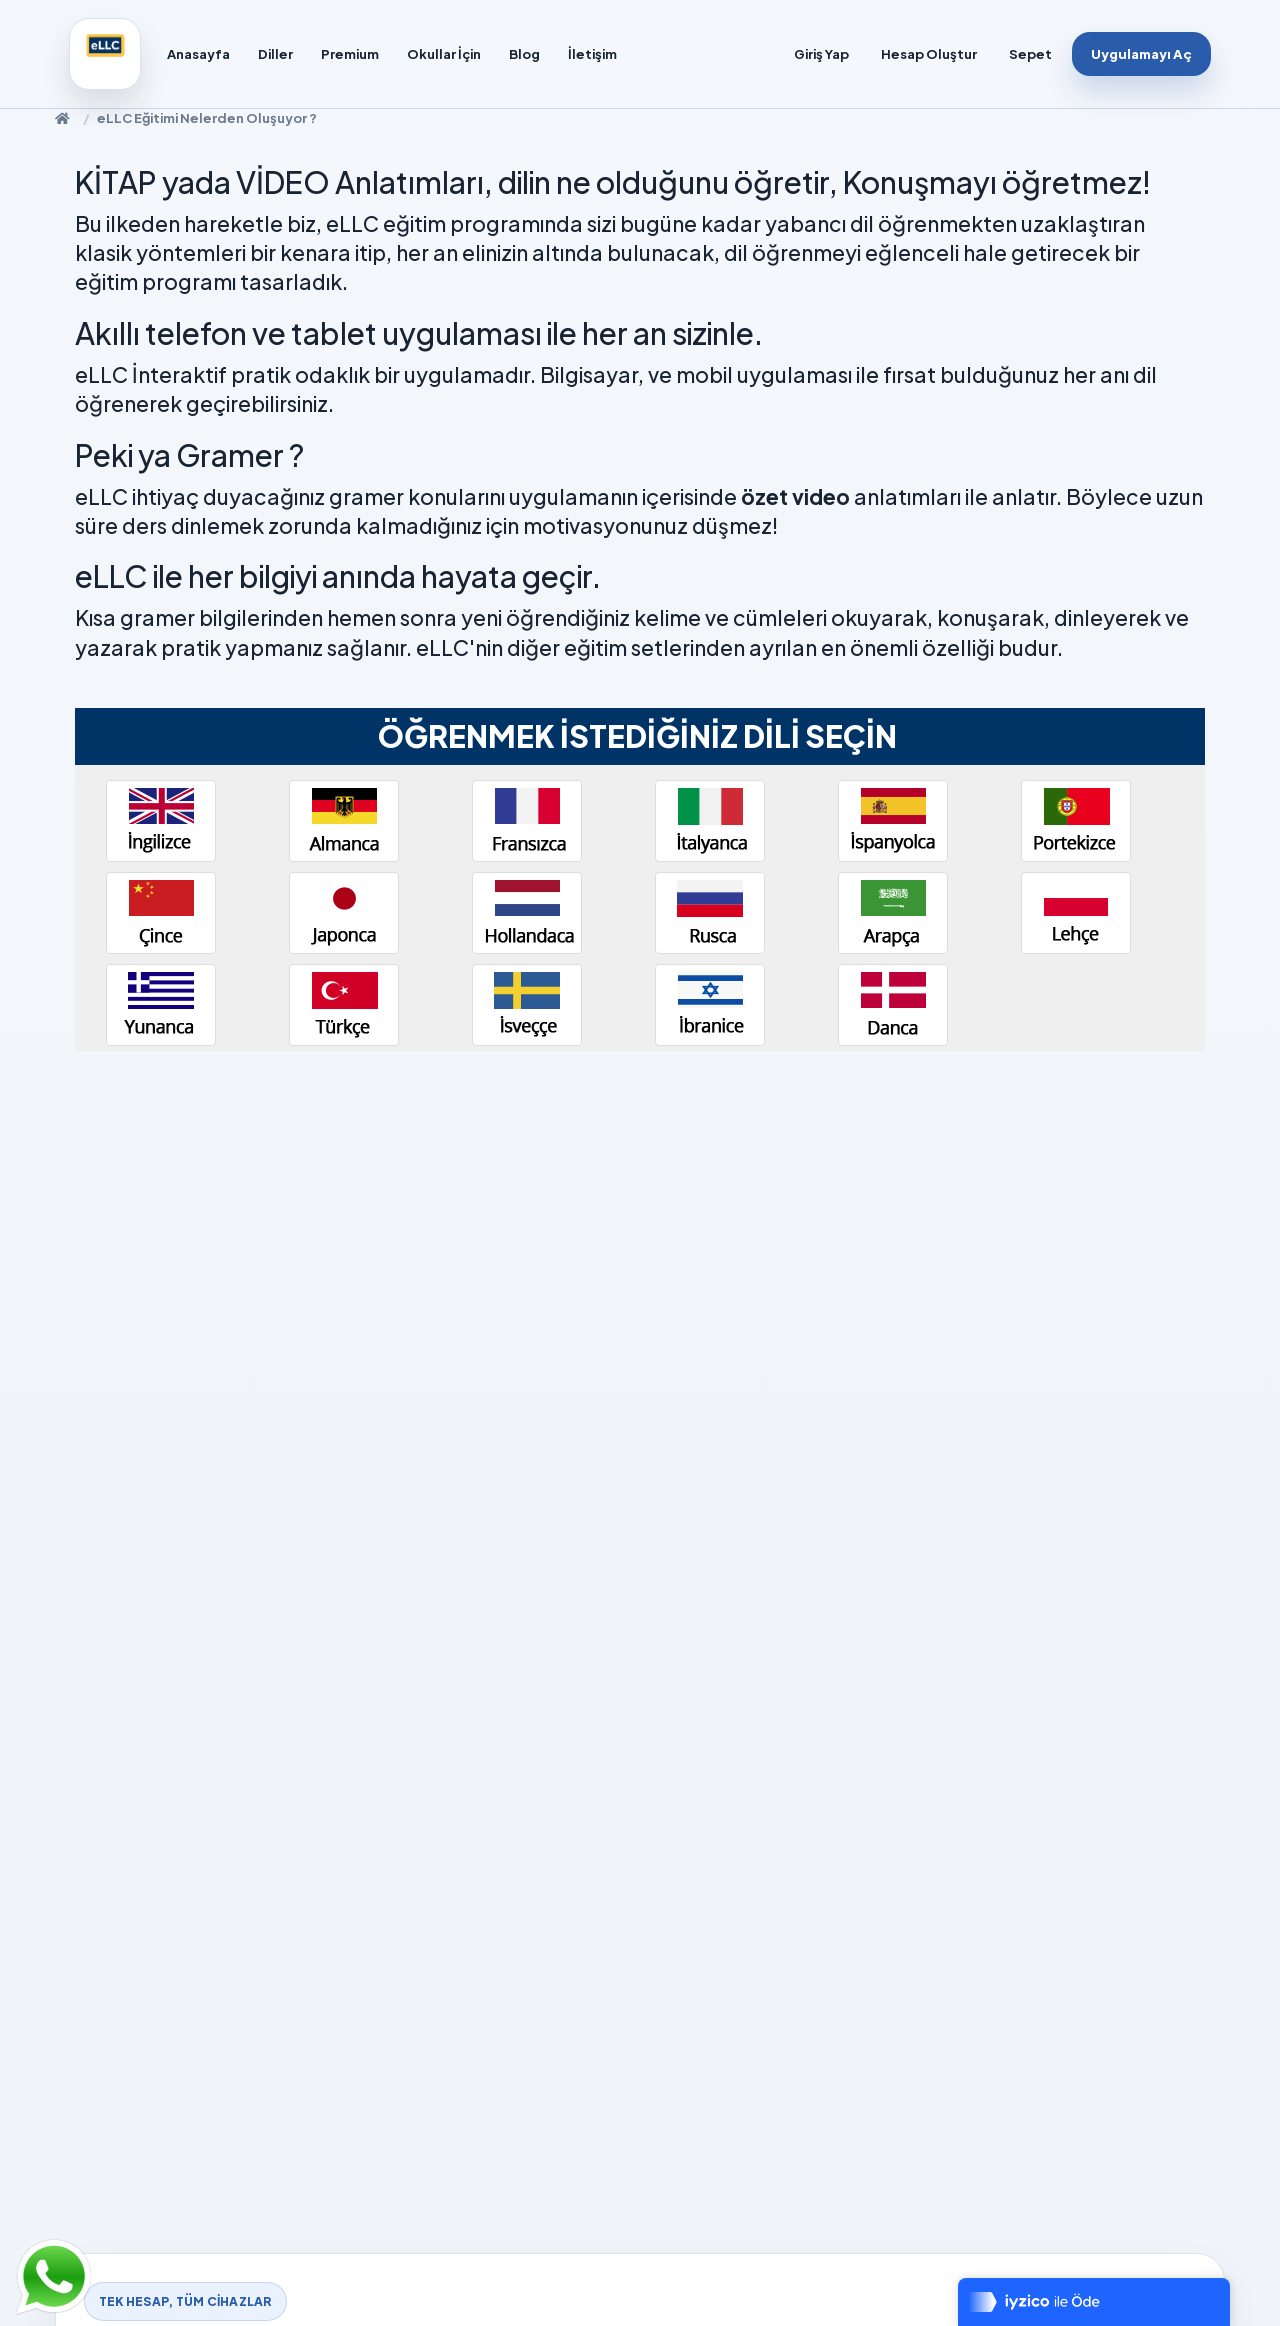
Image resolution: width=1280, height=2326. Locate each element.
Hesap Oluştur (929, 54)
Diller (275, 54)
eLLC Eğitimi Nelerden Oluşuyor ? (207, 118)
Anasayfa (198, 54)
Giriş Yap (821, 54)
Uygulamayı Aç (1141, 54)
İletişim (592, 54)
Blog (524, 54)
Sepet (1030, 54)
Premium (350, 54)
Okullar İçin (444, 54)
